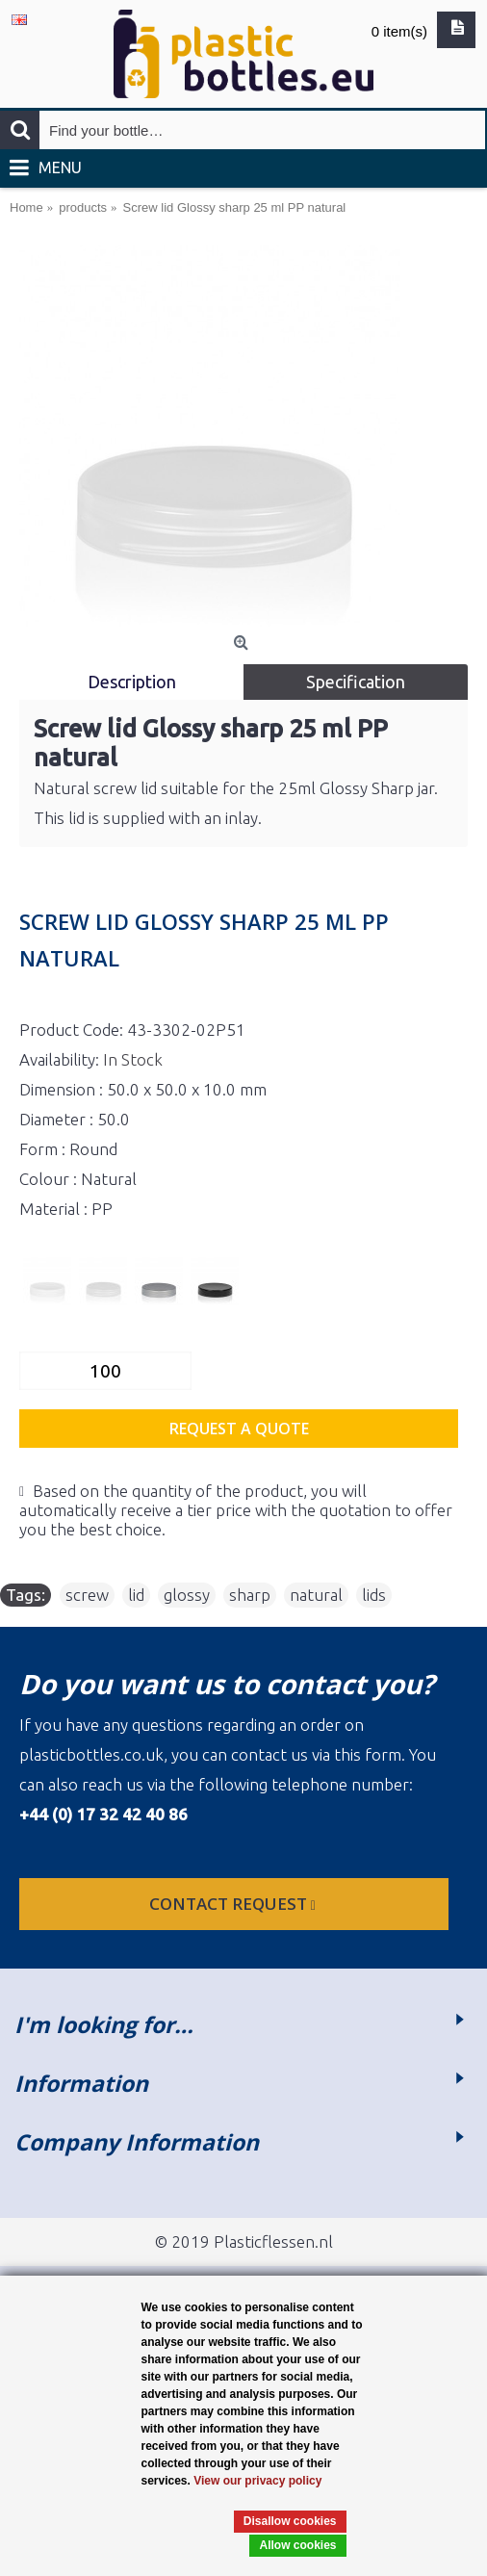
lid (136, 1594)
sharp (249, 1594)
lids (374, 1594)
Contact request (234, 1904)
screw (87, 1594)
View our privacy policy (257, 2480)
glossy (187, 1594)
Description (132, 681)
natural (316, 1594)
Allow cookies (297, 2545)
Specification (355, 681)
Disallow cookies (290, 2521)
